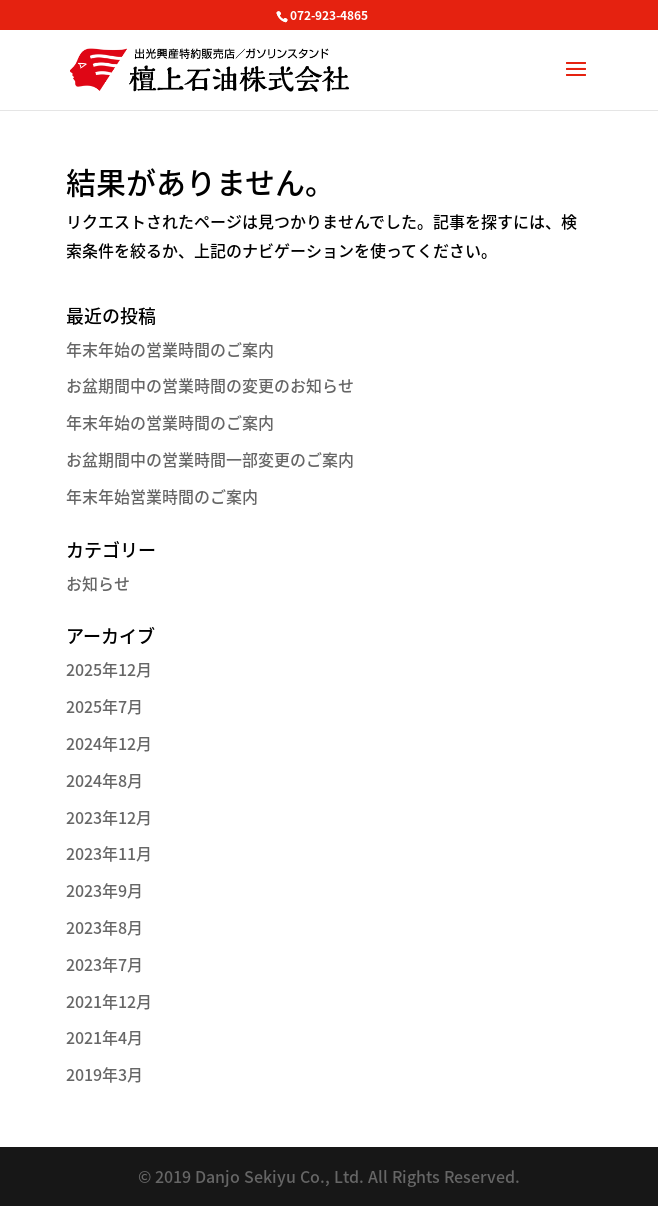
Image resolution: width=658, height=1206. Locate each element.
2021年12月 (109, 1001)
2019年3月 (104, 1074)
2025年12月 (109, 669)
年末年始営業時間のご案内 (162, 496)
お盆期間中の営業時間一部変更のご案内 (210, 459)
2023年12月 (109, 817)
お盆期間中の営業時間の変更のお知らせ (210, 385)
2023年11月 (109, 853)
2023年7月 (104, 964)
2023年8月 (104, 927)
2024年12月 (109, 743)
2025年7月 (104, 706)
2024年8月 (104, 780)
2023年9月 (104, 890)
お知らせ (98, 583)
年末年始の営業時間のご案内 (170, 349)
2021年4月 (104, 1037)
